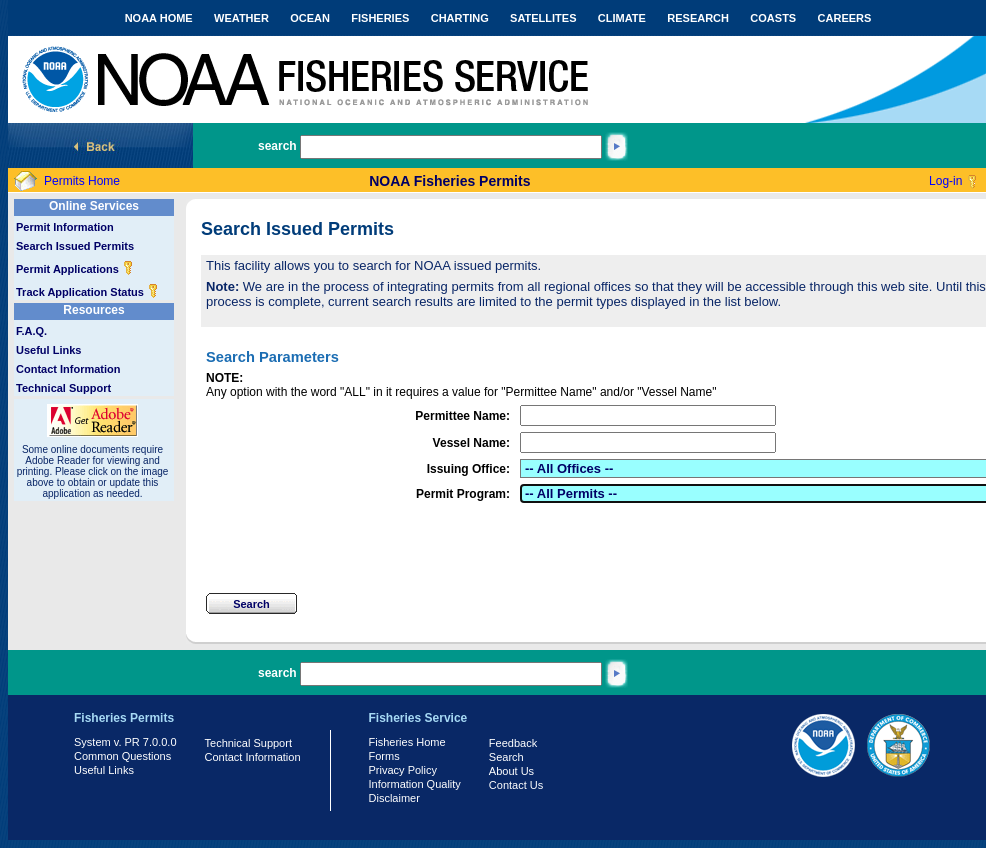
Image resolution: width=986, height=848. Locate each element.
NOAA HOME (159, 18)
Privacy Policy (403, 770)
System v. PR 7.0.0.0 (125, 742)
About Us (511, 771)
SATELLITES (543, 18)
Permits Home (82, 181)
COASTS (773, 18)
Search (506, 757)
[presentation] (358, 548)
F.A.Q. (31, 331)
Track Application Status (87, 292)
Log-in (945, 181)
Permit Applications (75, 269)
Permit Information (65, 227)
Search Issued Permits (75, 246)
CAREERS (845, 18)
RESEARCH (698, 18)
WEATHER (241, 18)
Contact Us (516, 785)
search (277, 146)
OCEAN (310, 18)
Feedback (513, 743)
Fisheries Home (407, 742)
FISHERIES (380, 18)
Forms (384, 756)
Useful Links (48, 350)
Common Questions (122, 756)
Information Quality (415, 784)
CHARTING (460, 18)
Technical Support (63, 388)
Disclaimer (394, 798)
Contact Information (68, 369)
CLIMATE (622, 18)
